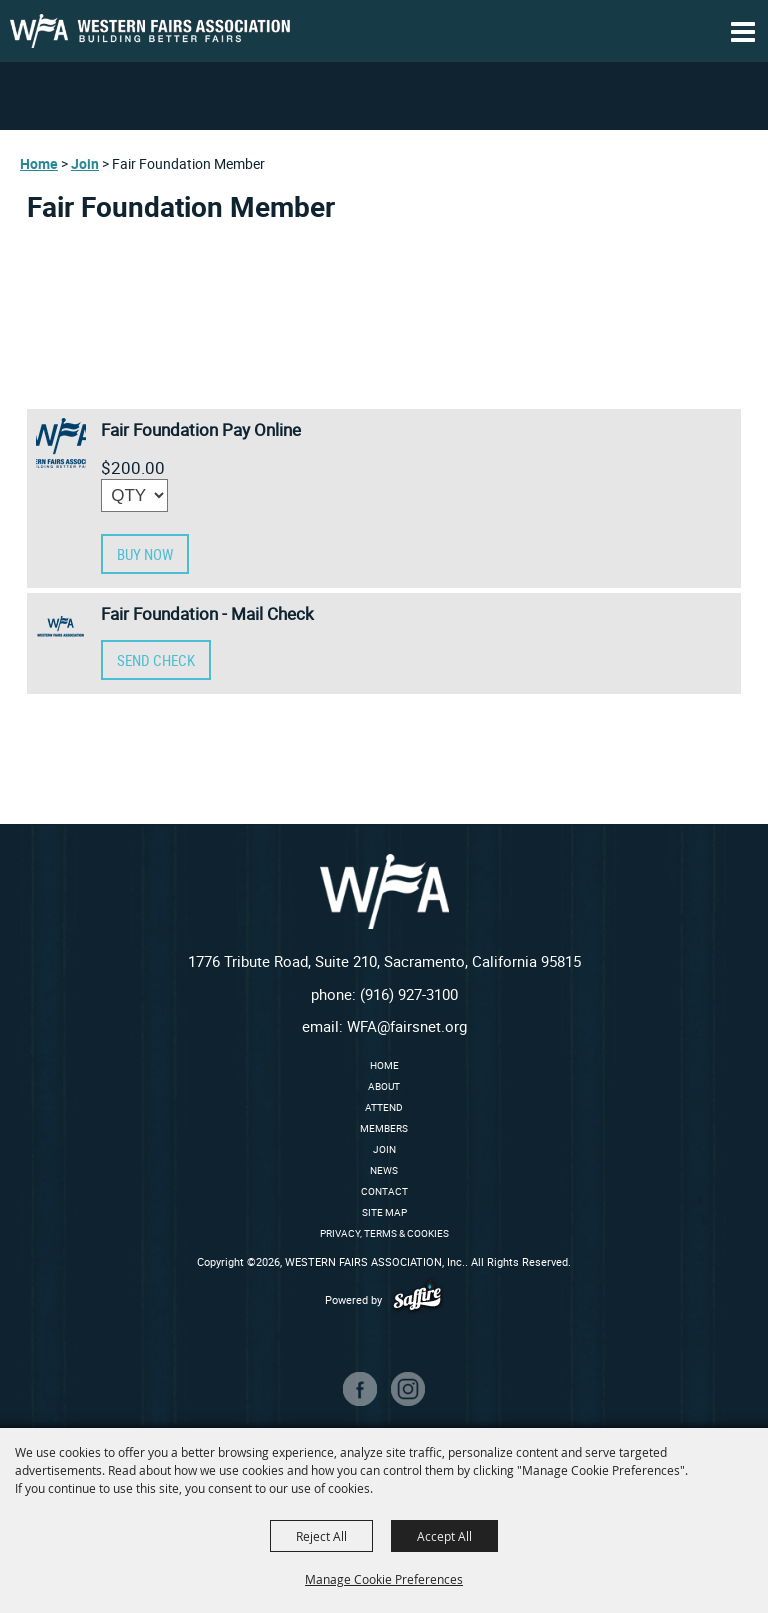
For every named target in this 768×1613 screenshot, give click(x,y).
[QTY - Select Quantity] (134, 495)
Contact (384, 1191)
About (384, 1086)
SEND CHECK (156, 660)
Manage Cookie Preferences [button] (384, 1579)
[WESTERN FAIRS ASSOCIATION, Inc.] (150, 31)
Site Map (384, 1212)
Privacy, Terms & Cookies (384, 1233)
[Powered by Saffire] (417, 1299)
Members (384, 1128)
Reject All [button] (321, 1536)
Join (85, 163)
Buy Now (145, 554)
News (384, 1170)
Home (39, 163)
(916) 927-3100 (409, 994)
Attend (384, 1107)
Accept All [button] (444, 1536)
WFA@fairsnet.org (407, 1026)
